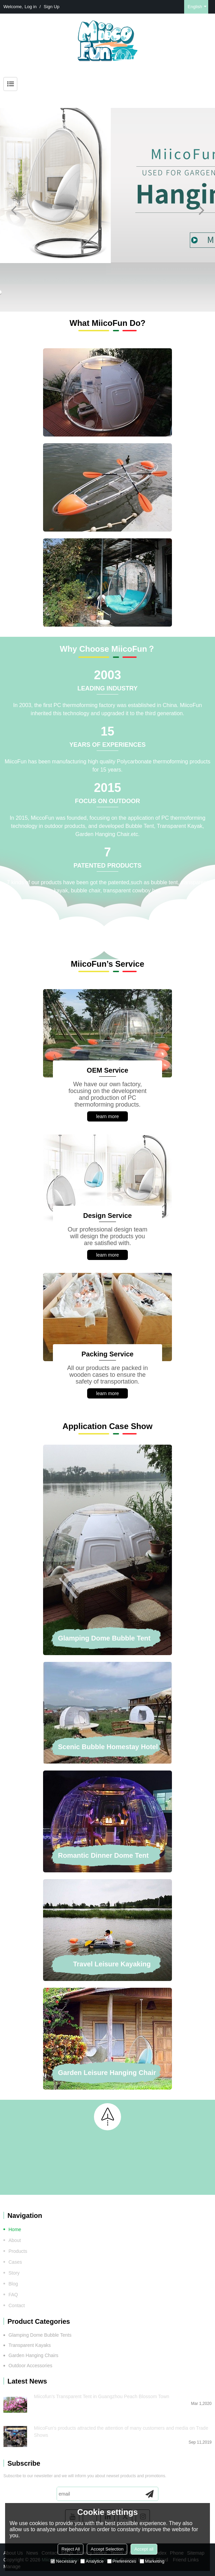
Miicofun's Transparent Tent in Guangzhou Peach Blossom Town (101, 2396)
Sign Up (51, 6)
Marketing (152, 2561)
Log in (31, 6)
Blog (13, 2283)
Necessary (64, 2561)
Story (14, 2273)
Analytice (92, 2561)
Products (17, 2251)
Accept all (143, 2549)
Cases (15, 2262)
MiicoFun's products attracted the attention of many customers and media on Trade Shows (121, 2431)
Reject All (70, 2549)
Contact (16, 2305)
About (14, 2240)
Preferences (121, 2561)
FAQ (13, 2294)
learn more (107, 1116)
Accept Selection (107, 2549)
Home (14, 2229)
